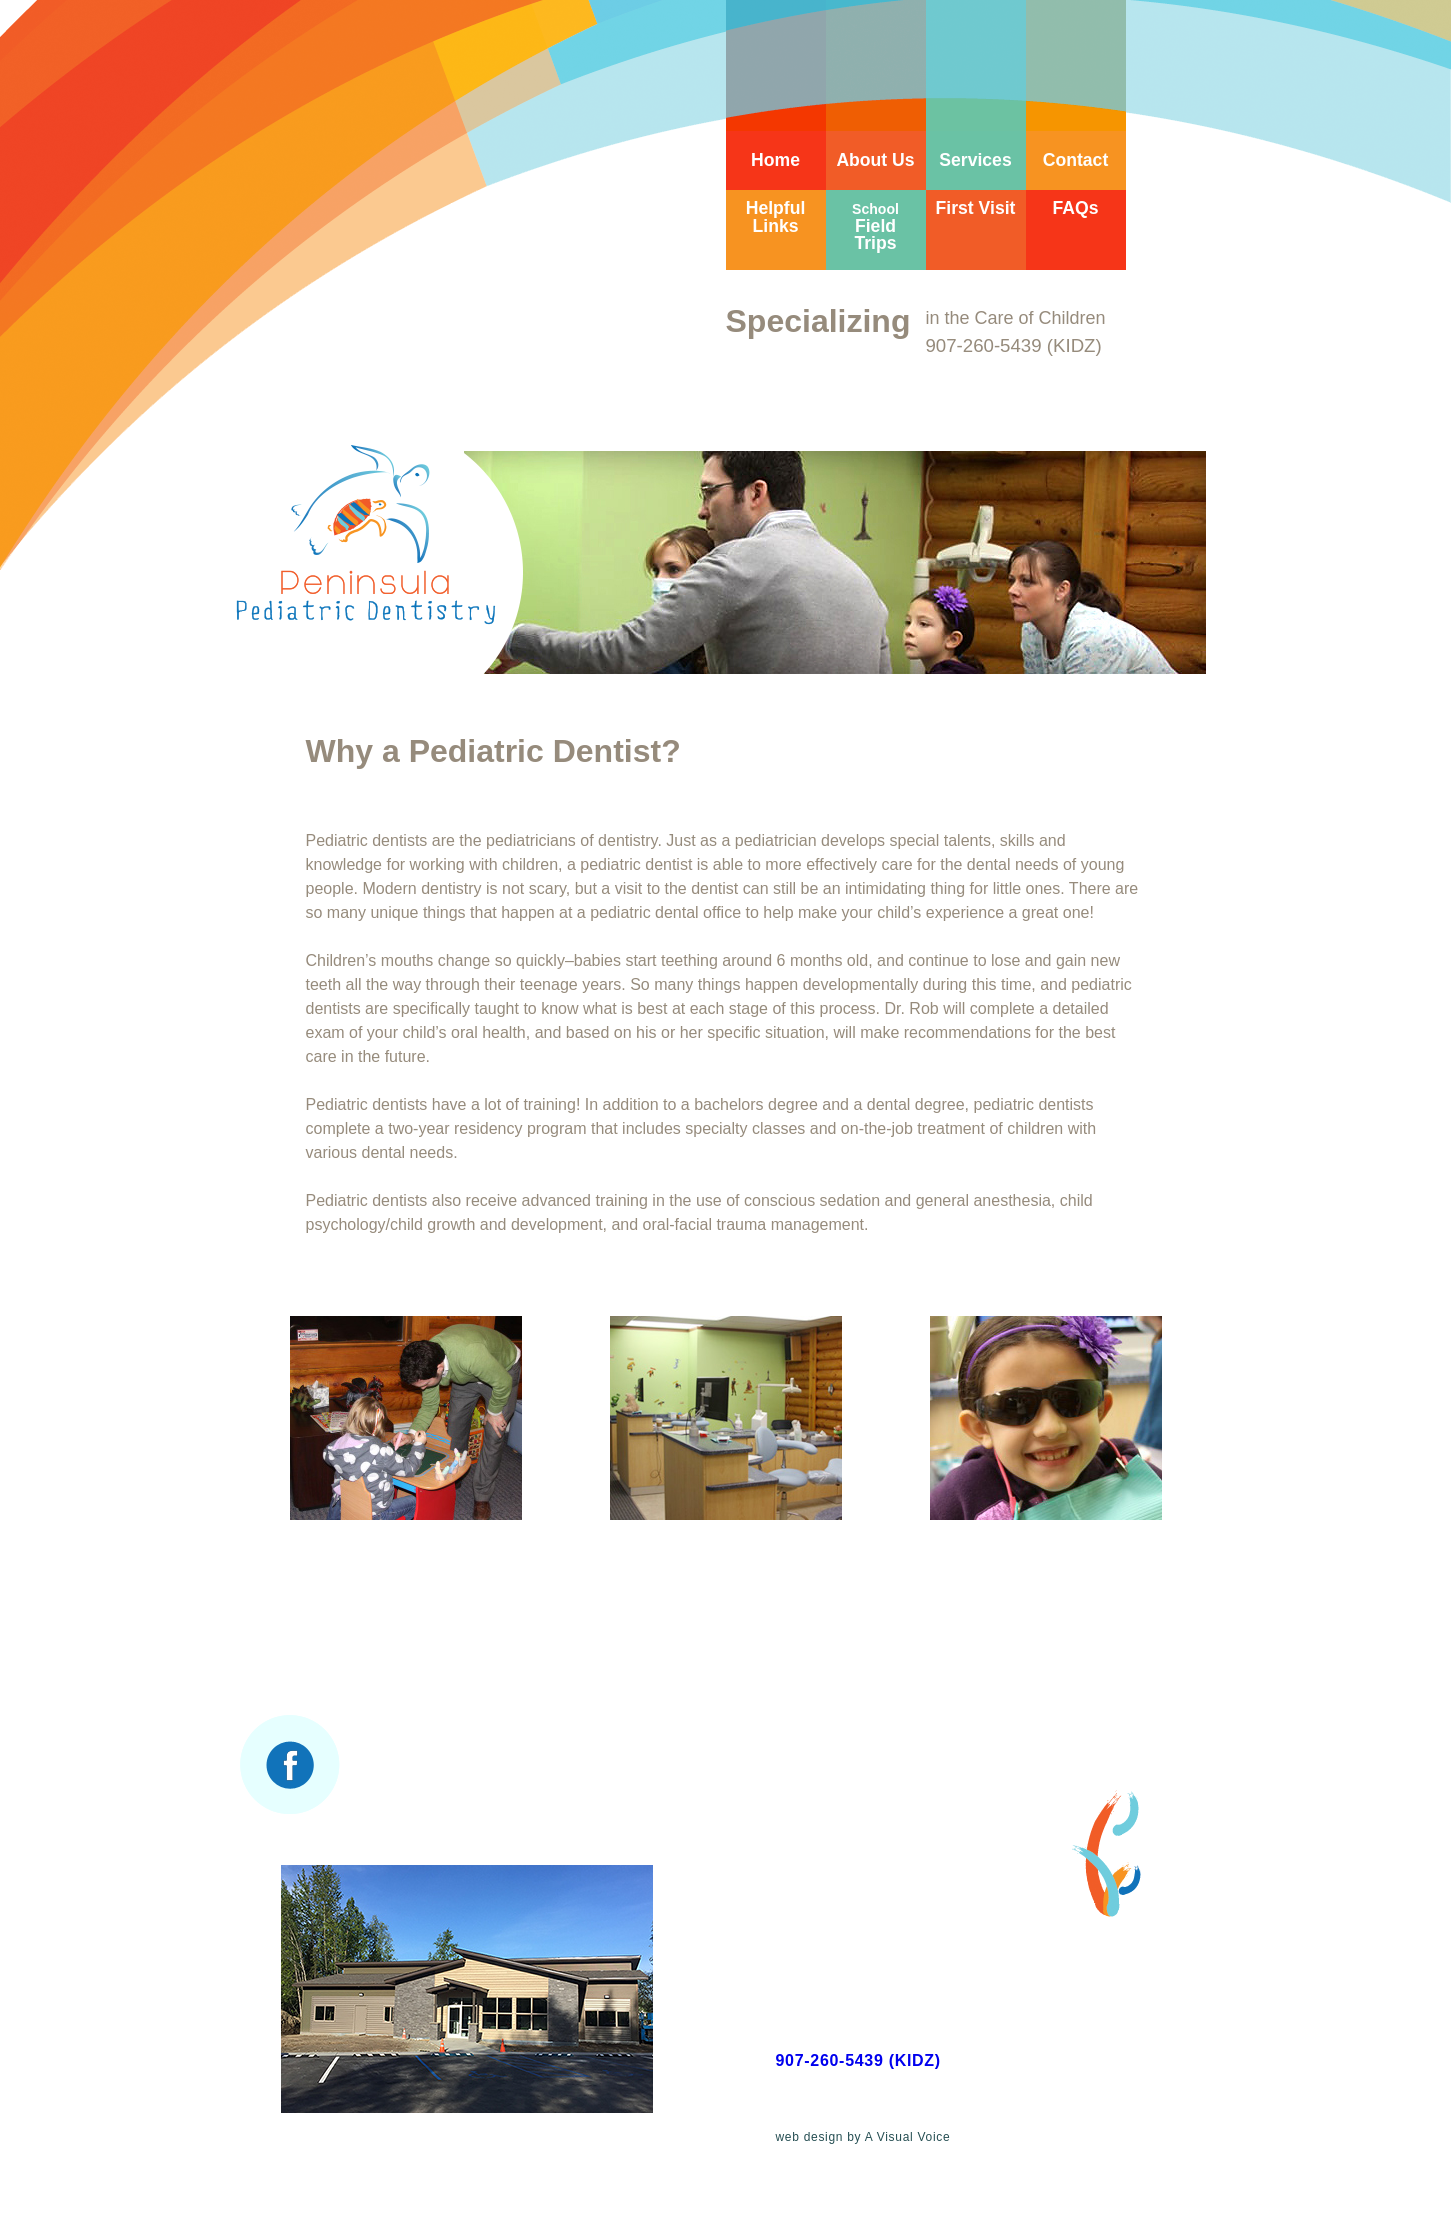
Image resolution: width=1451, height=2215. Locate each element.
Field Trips (875, 227)
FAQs (1076, 208)
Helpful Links (776, 217)
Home (775, 160)
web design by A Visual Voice (863, 2137)
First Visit (976, 208)
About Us (875, 160)
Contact (1076, 160)
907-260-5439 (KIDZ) (858, 2060)
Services (975, 160)
